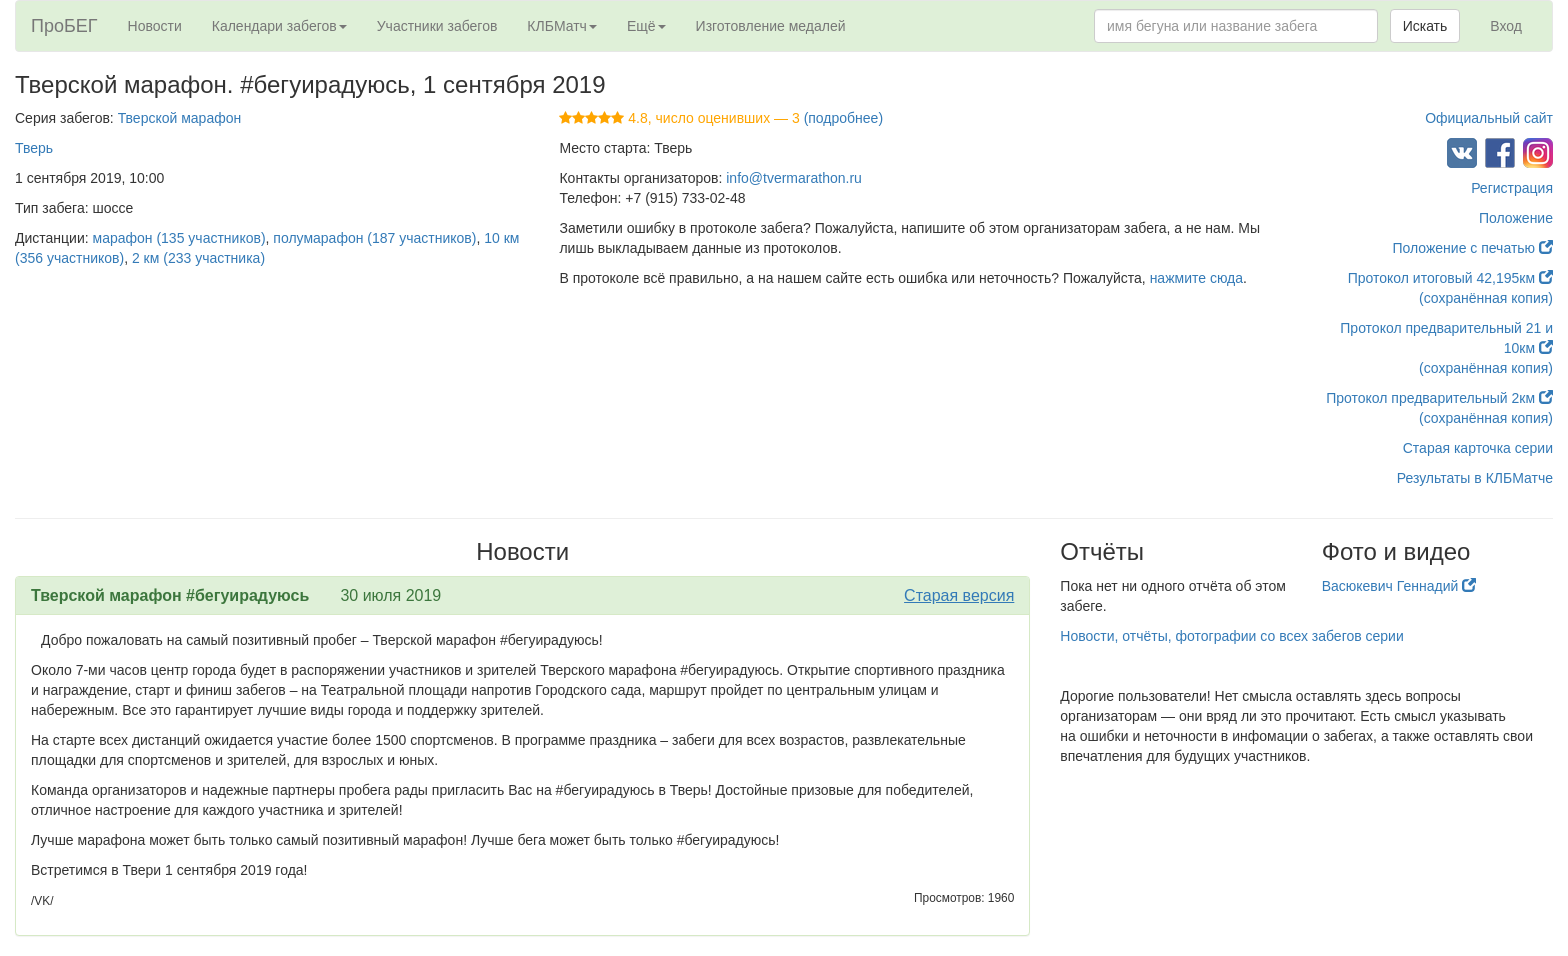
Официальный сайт (1489, 118)
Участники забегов (437, 26)
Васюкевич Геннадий (1399, 586)
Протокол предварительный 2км (1439, 398)
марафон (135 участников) (179, 238)
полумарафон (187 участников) (374, 238)
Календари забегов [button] (279, 26)
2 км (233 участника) (198, 258)
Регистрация (1512, 188)
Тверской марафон (180, 118)
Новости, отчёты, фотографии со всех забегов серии (1231, 636)
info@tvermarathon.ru (794, 178)
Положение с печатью (1472, 248)
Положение (1516, 218)
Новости (155, 26)
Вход (1506, 26)
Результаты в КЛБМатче (1475, 478)
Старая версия (959, 595)
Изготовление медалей (771, 26)
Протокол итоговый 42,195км (1450, 278)
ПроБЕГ (64, 26)
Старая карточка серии (1478, 448)
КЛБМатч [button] (562, 26)
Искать (1425, 26)
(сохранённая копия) (1486, 298)
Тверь (34, 148)
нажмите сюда (1196, 278)
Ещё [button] (646, 26)
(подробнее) (843, 118)
